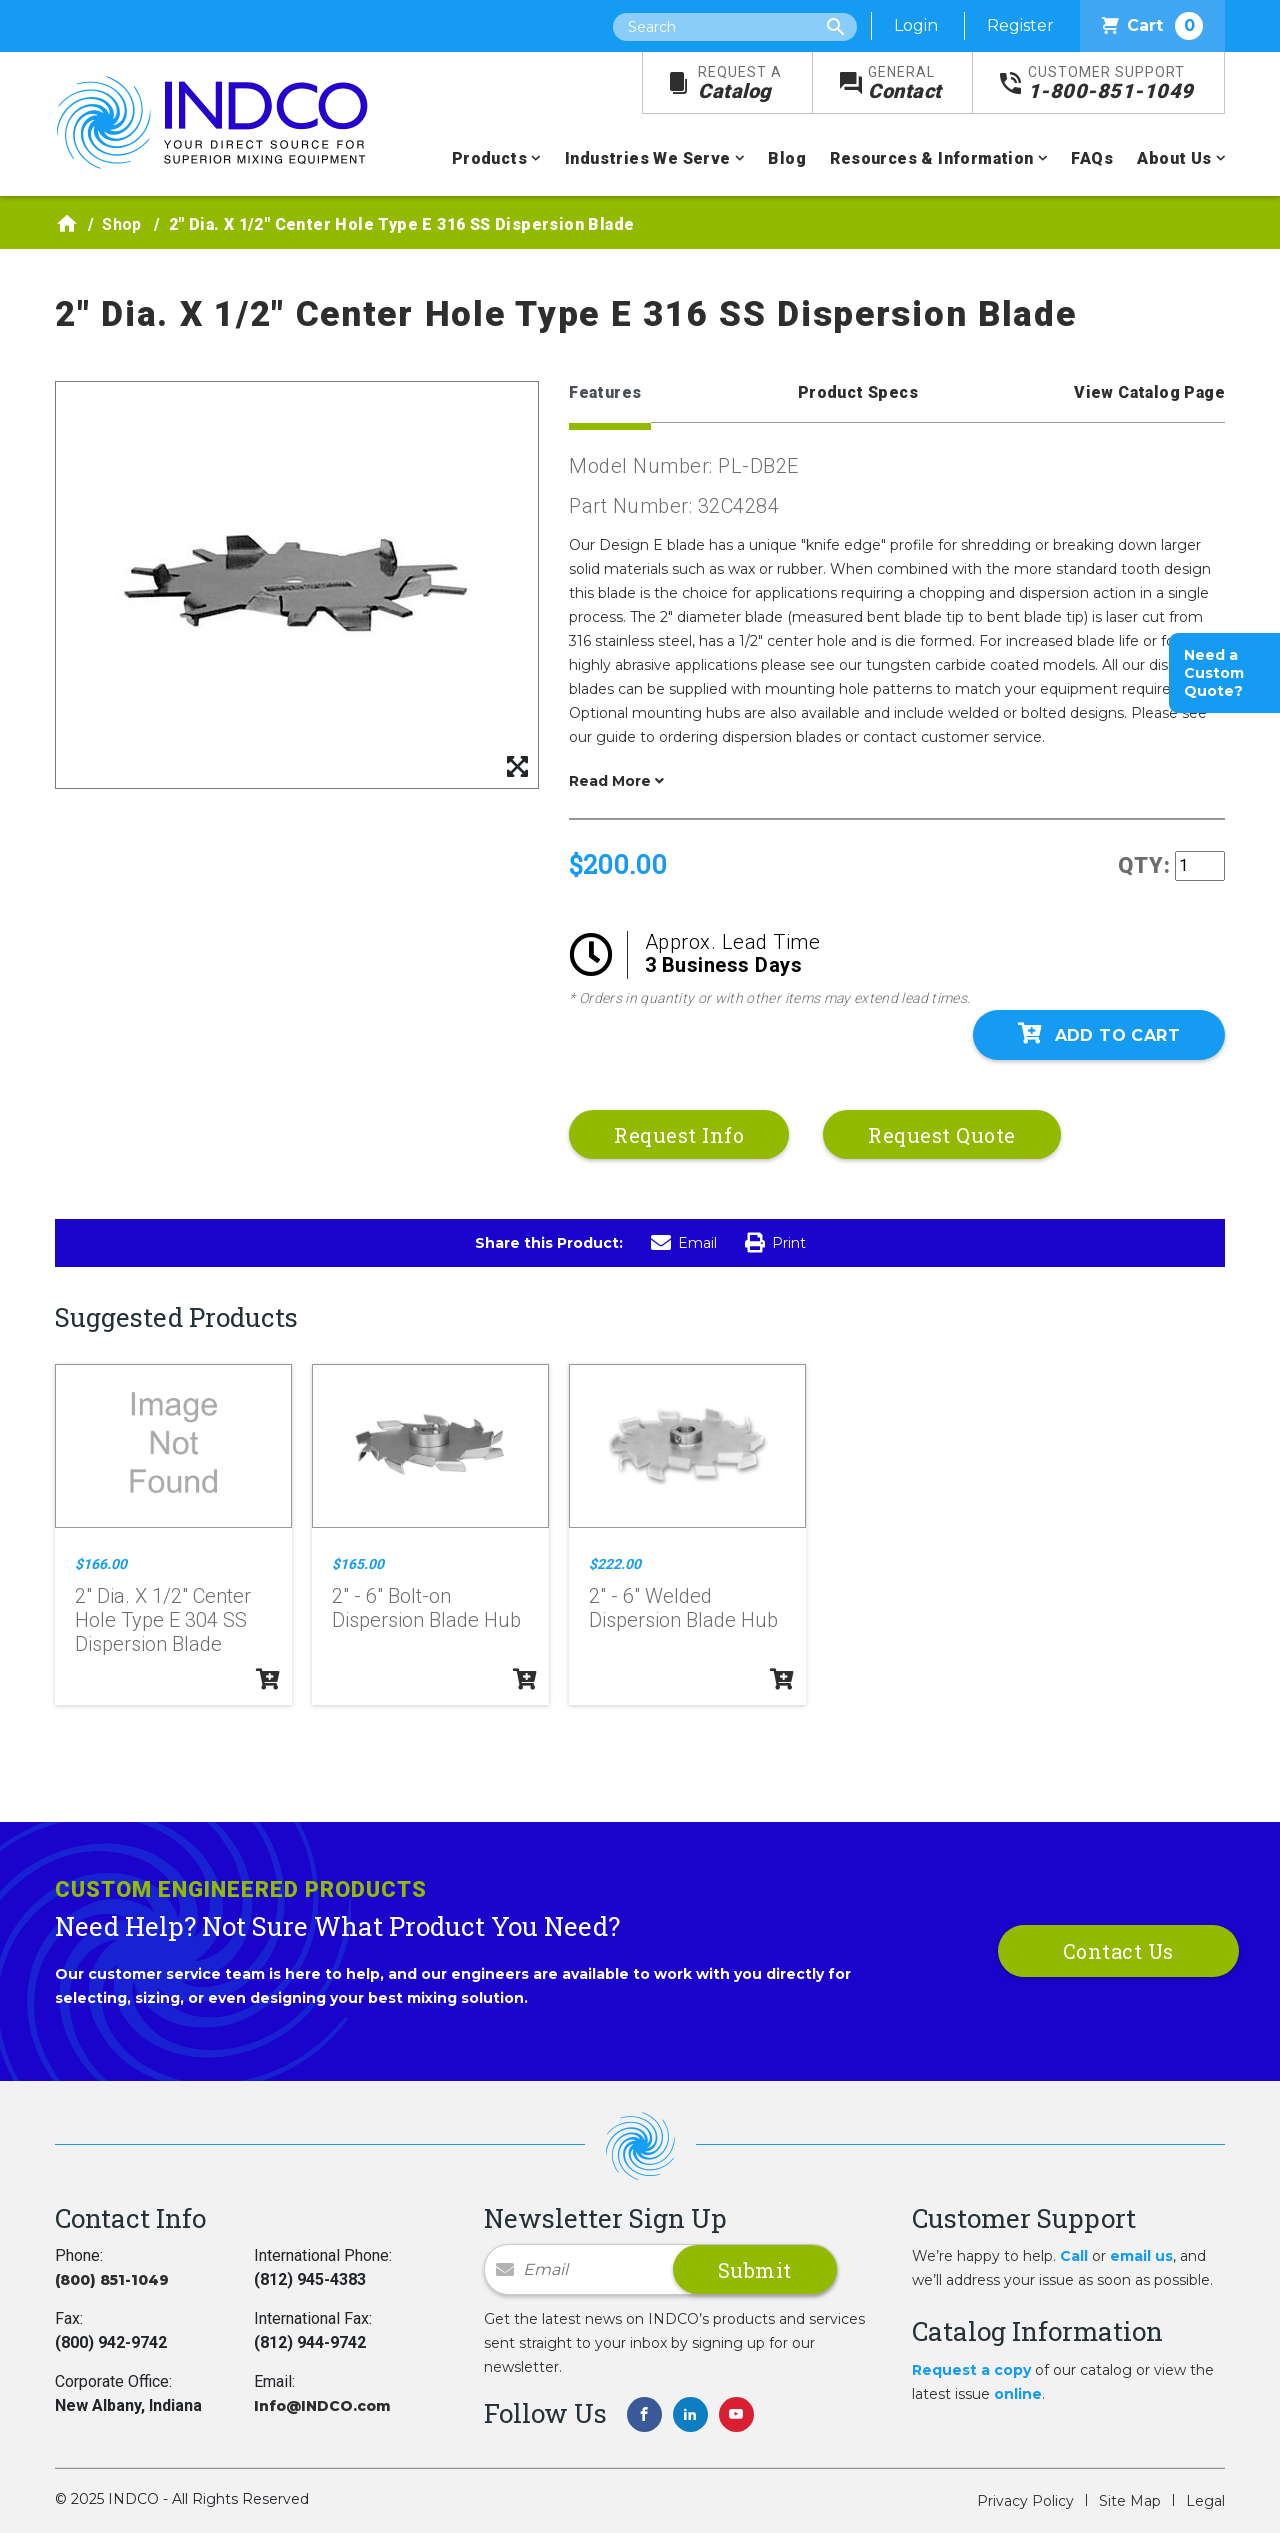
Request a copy (971, 2370)
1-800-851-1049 (1111, 83)
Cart (1152, 26)
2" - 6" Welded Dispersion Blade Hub (683, 1608)
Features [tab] (605, 392)
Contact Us (1118, 1951)
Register (1020, 25)
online (1018, 2394)
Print (775, 1243)
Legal (1205, 2501)
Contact (905, 83)
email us (1141, 2256)
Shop (122, 224)
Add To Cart (1099, 1034)
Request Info (679, 1135)
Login (916, 25)
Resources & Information (931, 158)
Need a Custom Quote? (1214, 673)
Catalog (740, 83)
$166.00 (101, 1564)
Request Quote (942, 1135)
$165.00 (358, 1564)
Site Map (1130, 2501)
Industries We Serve (648, 158)
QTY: (1144, 865)
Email (684, 1243)
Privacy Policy (1025, 2501)
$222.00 (615, 1564)
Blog (787, 158)
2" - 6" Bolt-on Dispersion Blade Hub (426, 1608)
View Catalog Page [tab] (1149, 392)
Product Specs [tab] (858, 392)
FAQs (1092, 158)
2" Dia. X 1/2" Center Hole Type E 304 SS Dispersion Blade (163, 1620)
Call (1074, 2256)
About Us (1174, 158)
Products (489, 158)
